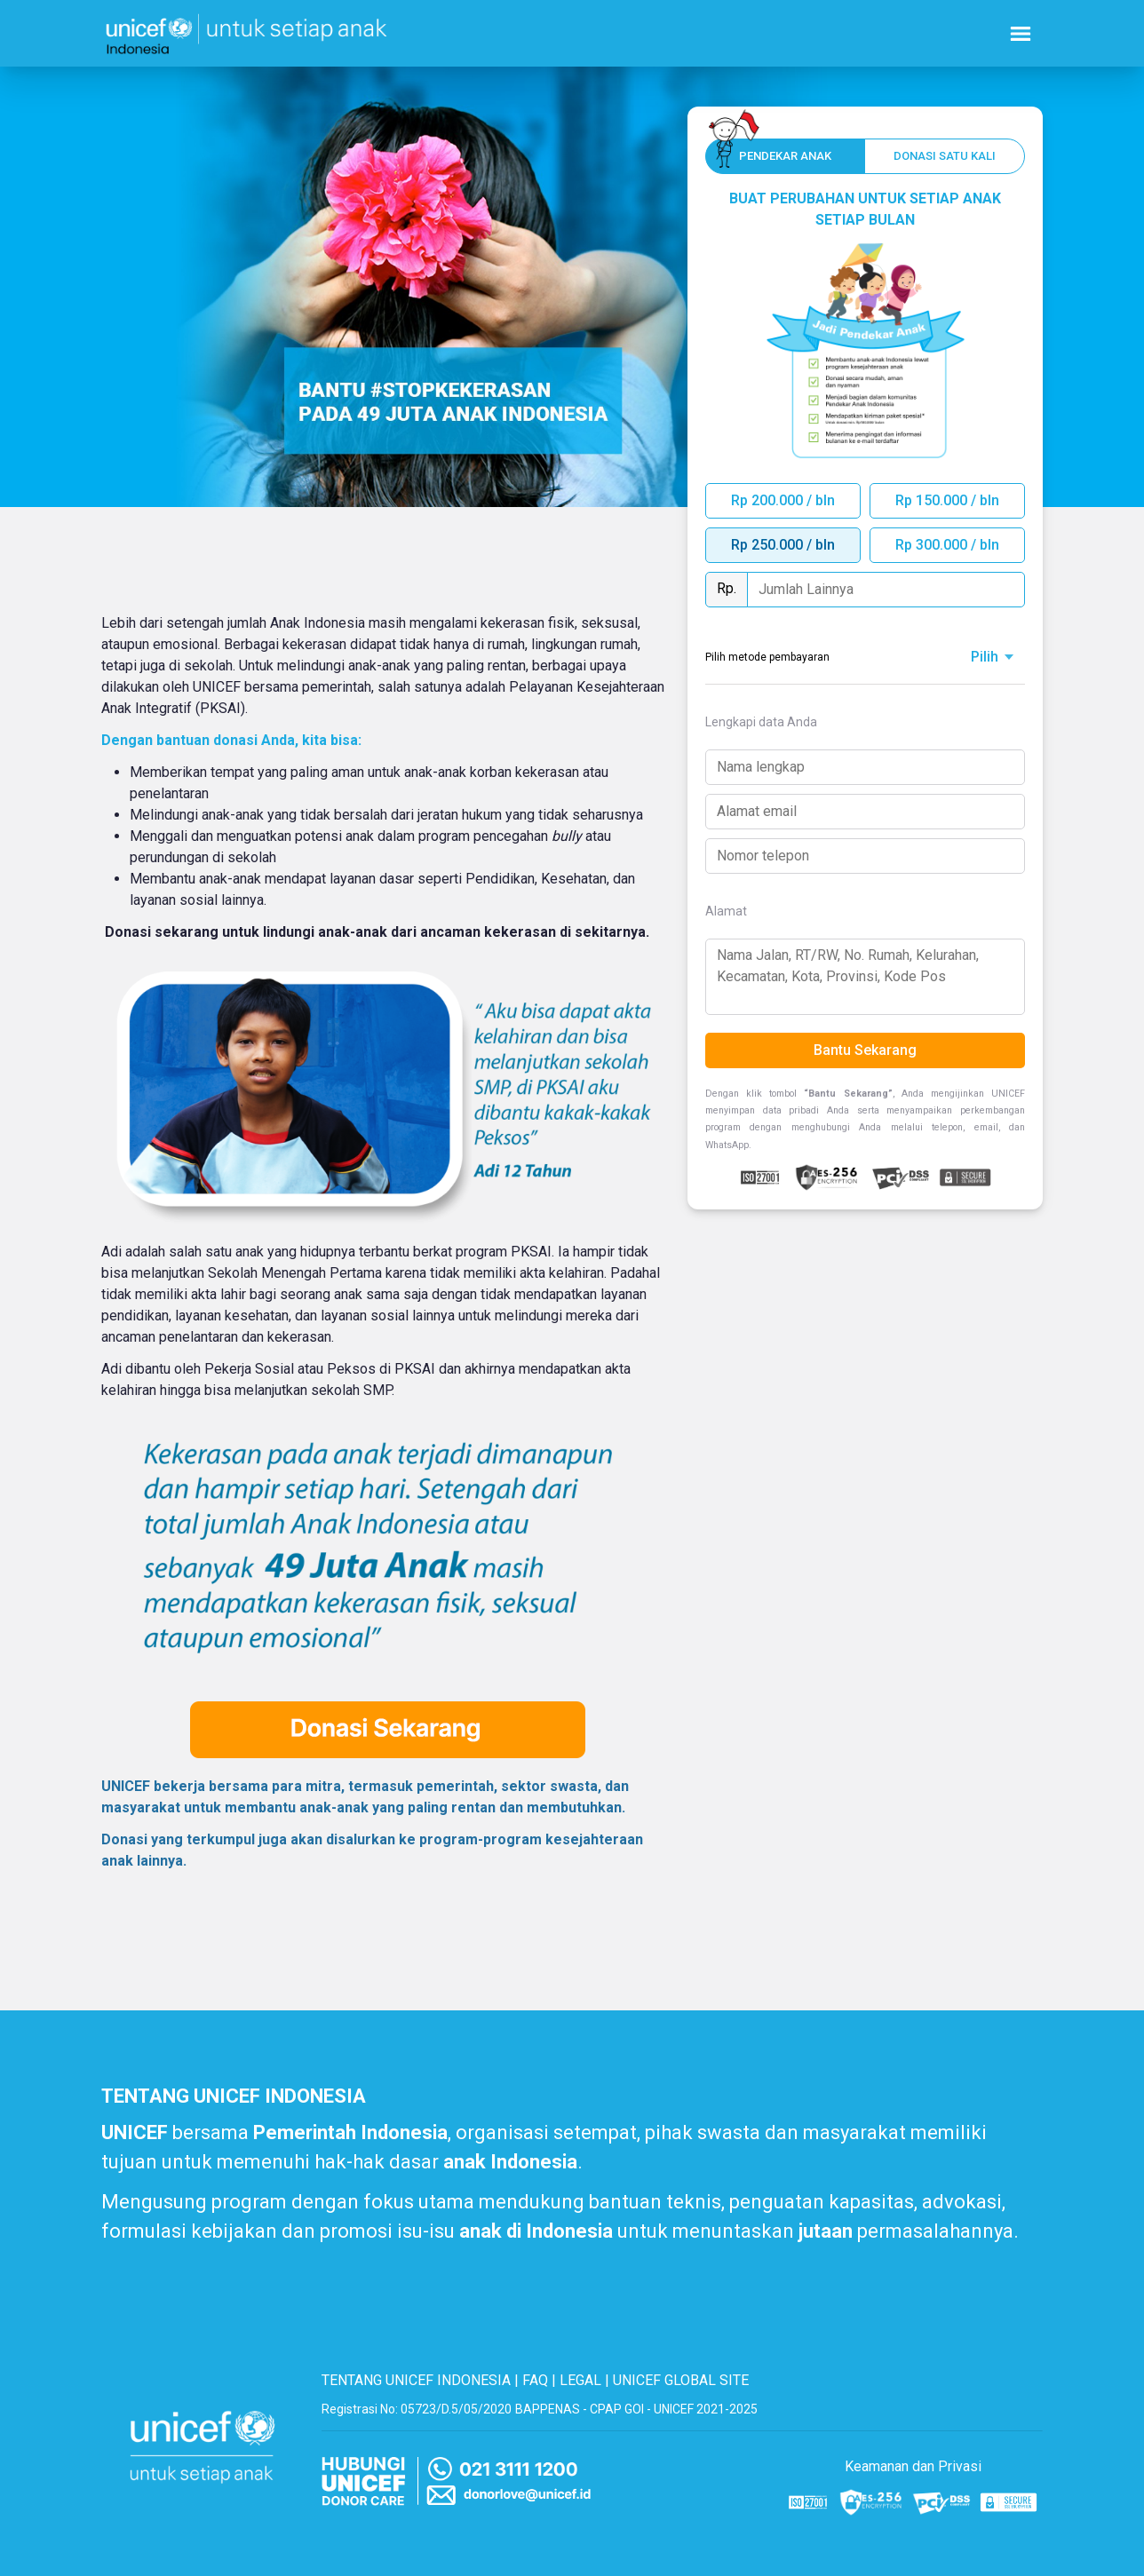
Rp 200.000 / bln (783, 500)
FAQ (535, 2380)
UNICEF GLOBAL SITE (681, 2380)
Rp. (726, 588)
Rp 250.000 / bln (783, 544)
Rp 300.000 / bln (947, 544)
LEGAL (580, 2380)
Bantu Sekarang (865, 1050)
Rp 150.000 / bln (947, 500)
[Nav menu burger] (1020, 34)
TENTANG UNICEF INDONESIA (416, 2380)
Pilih (984, 656)
